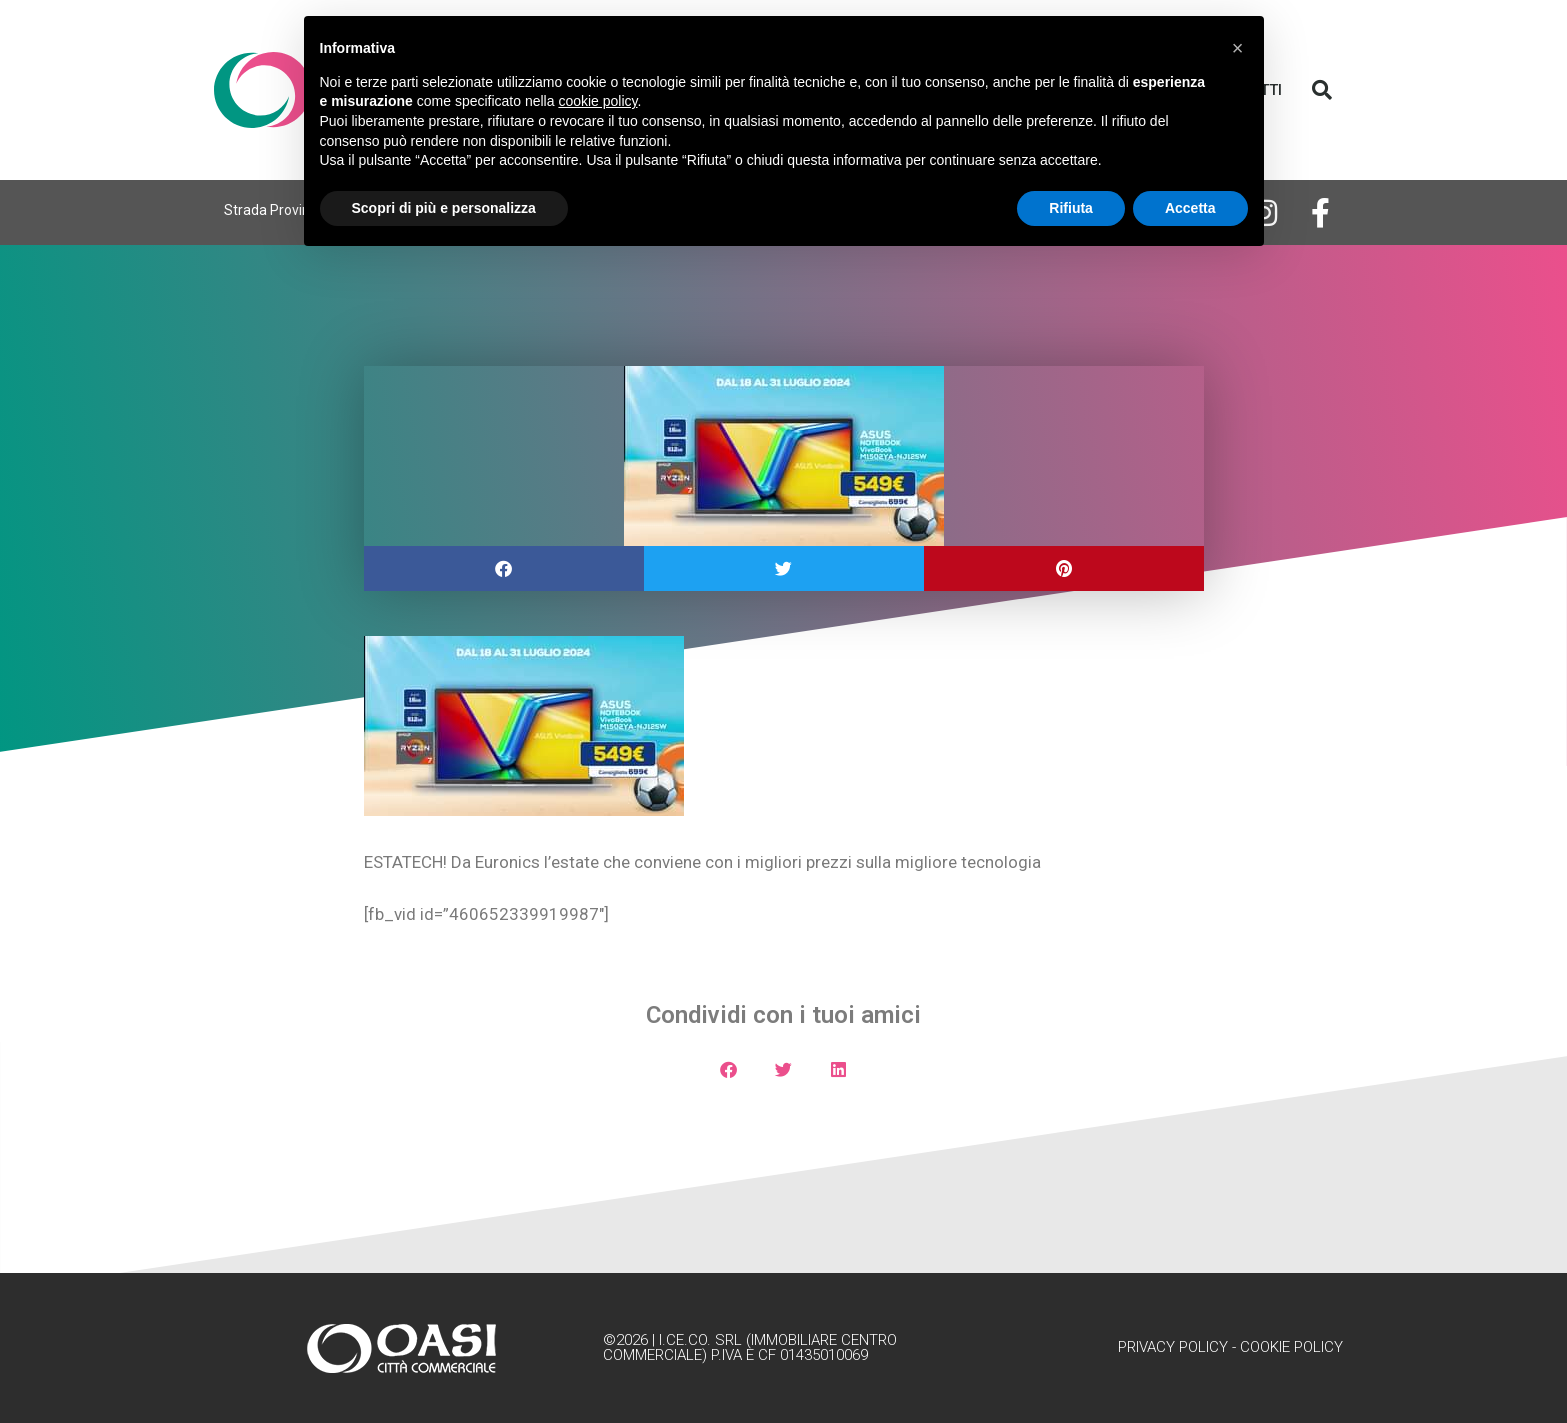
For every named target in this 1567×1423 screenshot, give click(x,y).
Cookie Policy (1291, 1347)
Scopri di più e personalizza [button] (444, 208)
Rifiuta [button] (1071, 208)
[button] (1322, 90)
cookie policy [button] (597, 101)
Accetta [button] (1190, 208)
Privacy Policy (1173, 1347)
